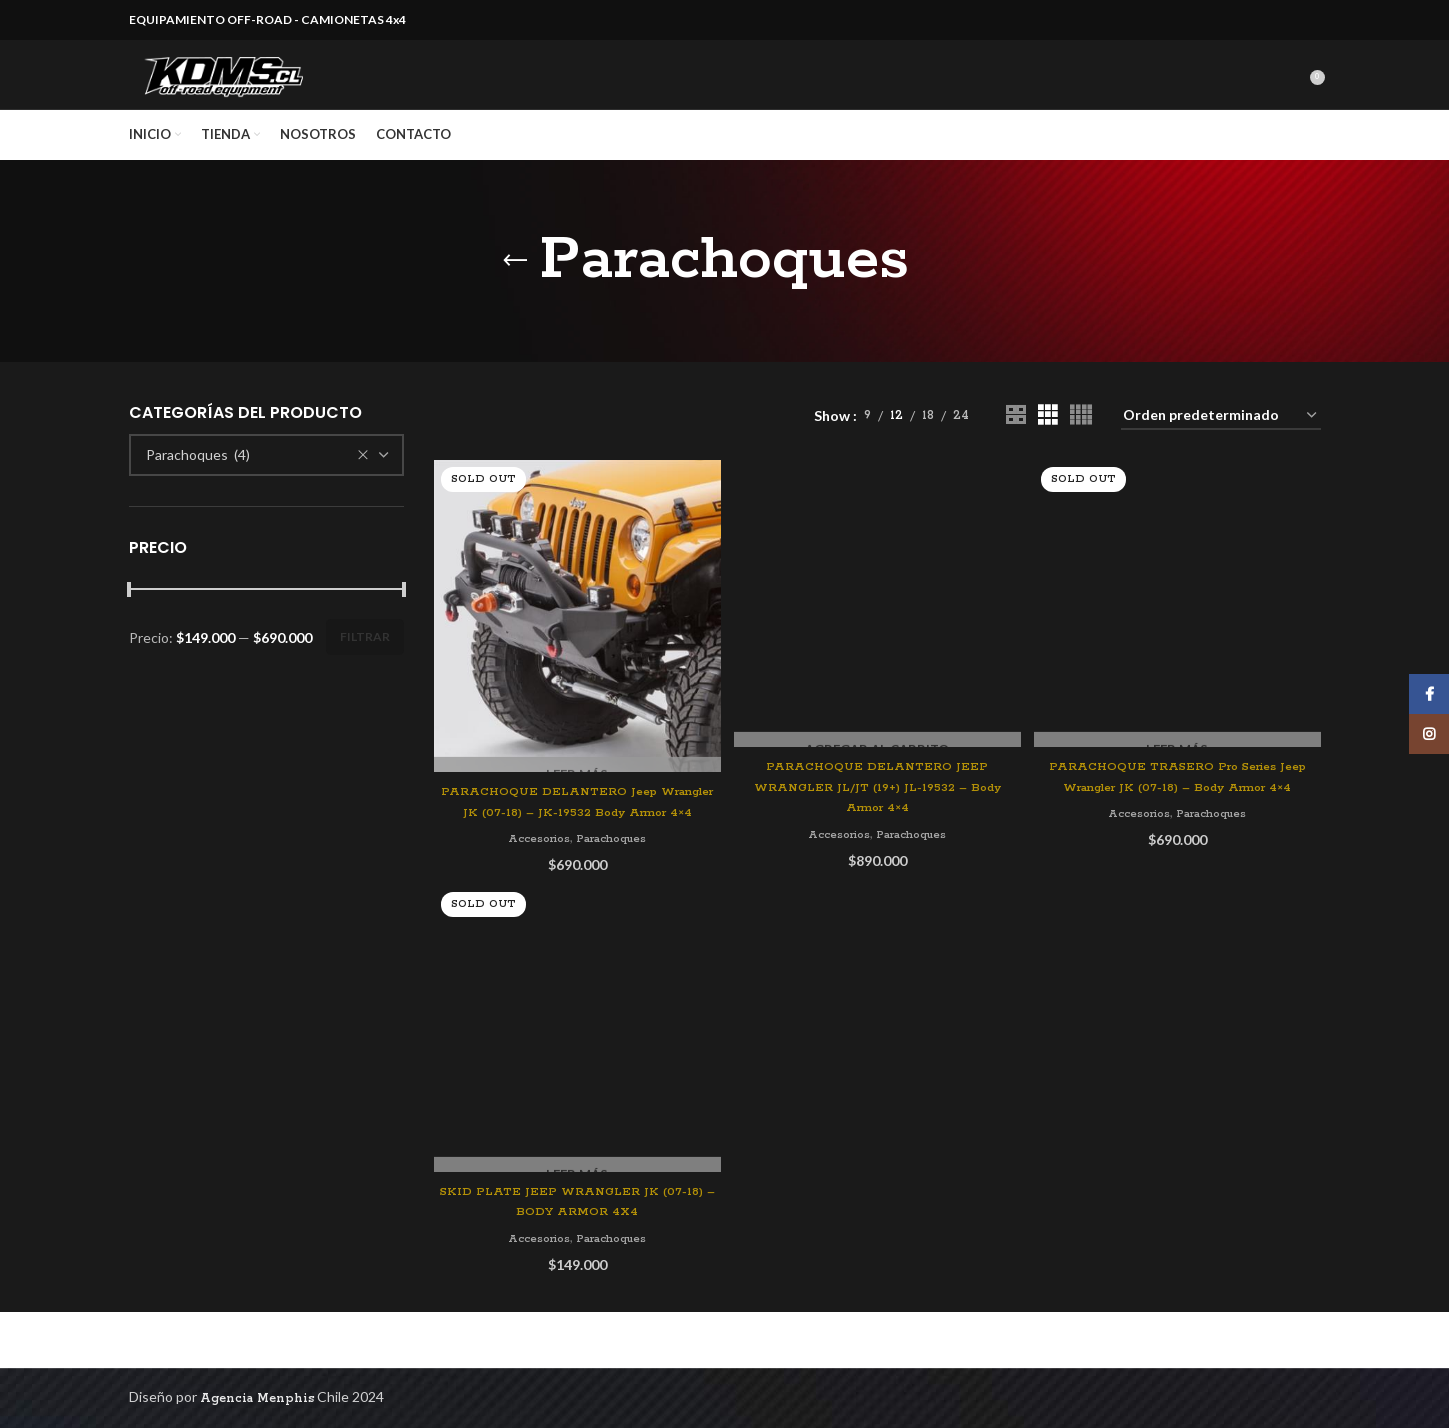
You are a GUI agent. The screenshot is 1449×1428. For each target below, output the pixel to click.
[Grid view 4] (1080, 452)
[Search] (1296, 94)
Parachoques (612, 892)
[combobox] (267, 492)
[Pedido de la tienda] (1221, 453)
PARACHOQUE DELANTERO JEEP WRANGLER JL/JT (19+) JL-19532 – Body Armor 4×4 (877, 726)
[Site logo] (244, 93)
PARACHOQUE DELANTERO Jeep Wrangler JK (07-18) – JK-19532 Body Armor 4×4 (575, 844)
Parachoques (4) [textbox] (198, 491)
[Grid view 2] (1015, 452)
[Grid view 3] (1047, 452)
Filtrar (365, 673)
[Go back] (515, 298)
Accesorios (534, 892)
